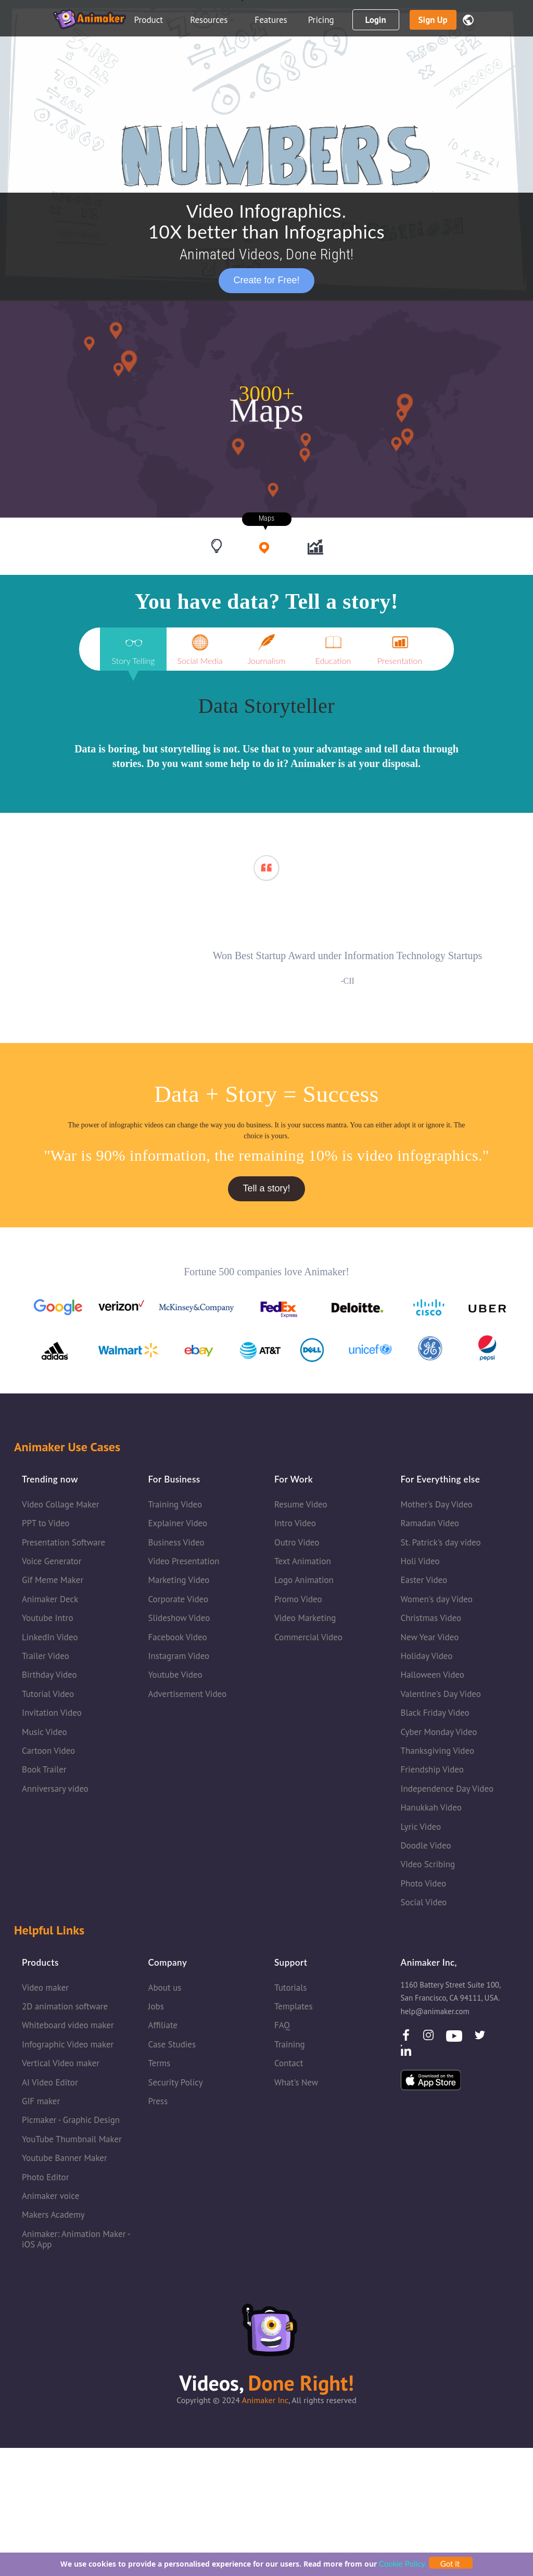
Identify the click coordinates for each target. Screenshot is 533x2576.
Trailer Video (45, 1658)
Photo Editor (45, 2179)
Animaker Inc (265, 2402)
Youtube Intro (47, 1620)
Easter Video (424, 1582)
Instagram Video (179, 1658)
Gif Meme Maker (52, 1582)
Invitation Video (52, 1715)
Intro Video (295, 1525)
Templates (293, 2008)
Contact (288, 2065)
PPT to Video (46, 1525)
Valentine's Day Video (441, 1696)
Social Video (424, 1904)
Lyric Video (421, 1828)
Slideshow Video (179, 1620)
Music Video (44, 1734)
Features (271, 20)
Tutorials (290, 1989)
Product (152, 20)
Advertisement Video (187, 1696)
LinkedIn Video (50, 1639)
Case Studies (172, 2046)
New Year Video (430, 1639)
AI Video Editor (50, 2084)
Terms (159, 2065)
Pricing (321, 20)
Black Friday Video (435, 1715)
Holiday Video (427, 1658)
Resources (212, 20)
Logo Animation (304, 1582)
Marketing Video (179, 1582)
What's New (296, 2084)
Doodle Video (426, 1847)
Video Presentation (184, 1563)
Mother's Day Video (437, 1506)
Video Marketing (305, 1620)
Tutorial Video (48, 1696)
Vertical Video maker (60, 2065)
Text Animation (302, 1563)
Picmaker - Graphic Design (71, 2122)
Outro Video (296, 1544)
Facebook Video (177, 1639)
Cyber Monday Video (439, 1734)
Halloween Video (432, 1677)
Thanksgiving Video (438, 1752)
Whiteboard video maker (68, 2027)
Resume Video (300, 1506)
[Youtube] (455, 2037)
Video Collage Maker (60, 1506)
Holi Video (420, 1563)
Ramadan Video (430, 1525)
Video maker (45, 1989)
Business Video (176, 1544)
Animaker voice (50, 2198)
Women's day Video (437, 1601)
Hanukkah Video (431, 1810)
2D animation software (65, 2008)
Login (375, 20)
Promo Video (298, 1601)
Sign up (433, 20)
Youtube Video (175, 1677)
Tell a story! (266, 1191)
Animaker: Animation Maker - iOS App (76, 2241)
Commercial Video (308, 1639)
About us (165, 1989)
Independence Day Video (447, 1790)
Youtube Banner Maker (64, 2160)
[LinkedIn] (406, 2056)
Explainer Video (178, 1525)
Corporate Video (178, 1601)
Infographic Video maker (67, 2046)
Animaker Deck (50, 1601)
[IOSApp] (431, 2081)
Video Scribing (428, 1867)
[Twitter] (479, 2040)
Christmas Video (431, 1620)
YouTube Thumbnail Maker (72, 2141)
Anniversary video (55, 1790)
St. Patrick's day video (441, 1544)
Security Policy (175, 2084)
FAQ (282, 2027)
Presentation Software (63, 1544)
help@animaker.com (435, 2013)
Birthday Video (49, 1677)
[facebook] (407, 2040)
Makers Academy (53, 2217)
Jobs (156, 2008)
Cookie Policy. (403, 2563)
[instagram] (429, 2040)
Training (289, 2046)
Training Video (175, 1506)
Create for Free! (266, 280)
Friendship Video (432, 1772)
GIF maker (41, 2103)
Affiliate (163, 2027)
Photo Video (424, 1885)
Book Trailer (44, 1772)
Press (158, 2103)
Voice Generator (51, 1563)
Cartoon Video (48, 1752)
